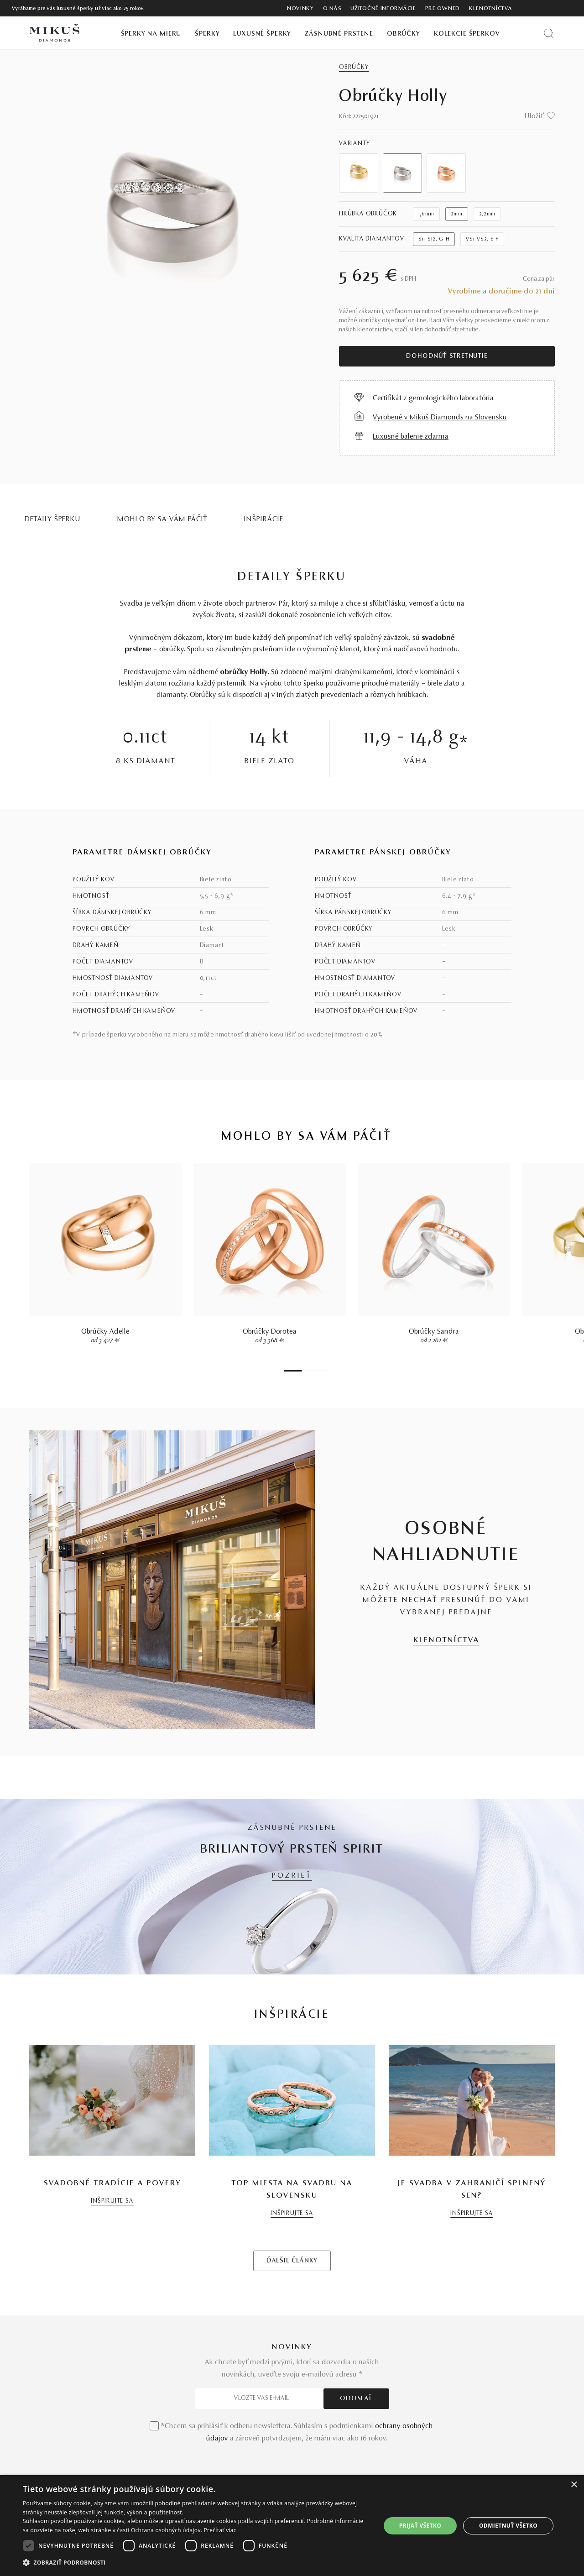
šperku (313, 683)
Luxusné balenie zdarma (410, 436)
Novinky (300, 8)
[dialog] (292, 2525)
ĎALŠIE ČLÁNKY (292, 2261)
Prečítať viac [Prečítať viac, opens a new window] (220, 2530)
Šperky (207, 34)
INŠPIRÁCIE (263, 519)
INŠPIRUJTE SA (112, 2201)
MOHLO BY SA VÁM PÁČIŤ (162, 519)
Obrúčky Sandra (434, 1331)
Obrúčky (403, 34)
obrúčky (171, 649)
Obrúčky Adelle (105, 1331)
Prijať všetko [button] (420, 2525)
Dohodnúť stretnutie (446, 356)
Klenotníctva (490, 8)
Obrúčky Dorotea (270, 1331)
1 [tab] (293, 1371)
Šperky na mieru (151, 34)
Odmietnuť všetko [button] (508, 2525)
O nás (332, 8)
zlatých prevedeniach (329, 695)
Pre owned (442, 8)
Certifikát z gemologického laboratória (433, 398)
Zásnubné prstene (339, 34)
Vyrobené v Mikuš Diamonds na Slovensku (440, 417)
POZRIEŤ (292, 1876)
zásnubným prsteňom (249, 649)
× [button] (573, 2485)
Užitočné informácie (383, 8)
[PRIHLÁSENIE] (551, 8)
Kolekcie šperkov (467, 34)
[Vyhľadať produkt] (548, 33)
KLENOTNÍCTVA (446, 1640)
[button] (196, 2562)
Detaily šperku (53, 519)
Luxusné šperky (262, 34)
